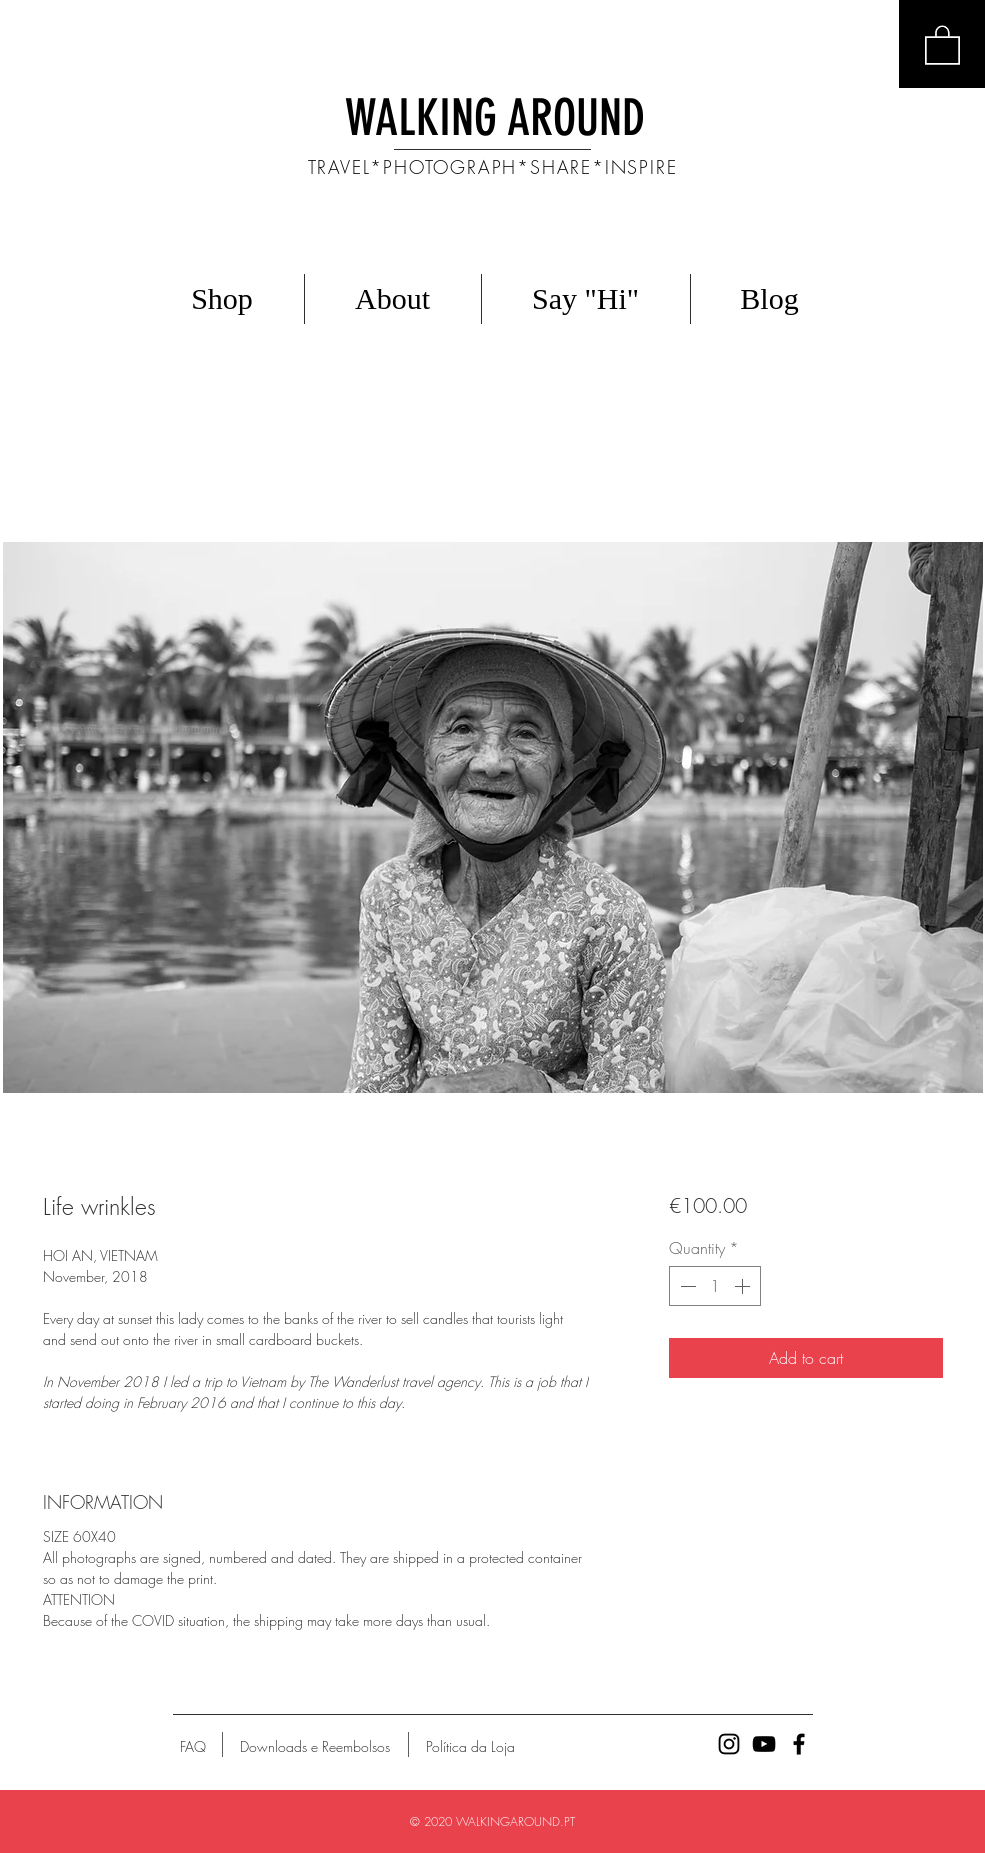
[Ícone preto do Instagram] (729, 1744)
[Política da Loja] (470, 1747)
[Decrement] (686, 1286)
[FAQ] (193, 1747)
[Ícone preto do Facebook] (799, 1744)
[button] (942, 44)
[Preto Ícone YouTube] (764, 1744)
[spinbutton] (715, 1286)
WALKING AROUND (495, 118)
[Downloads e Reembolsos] (315, 1747)
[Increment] (744, 1286)
